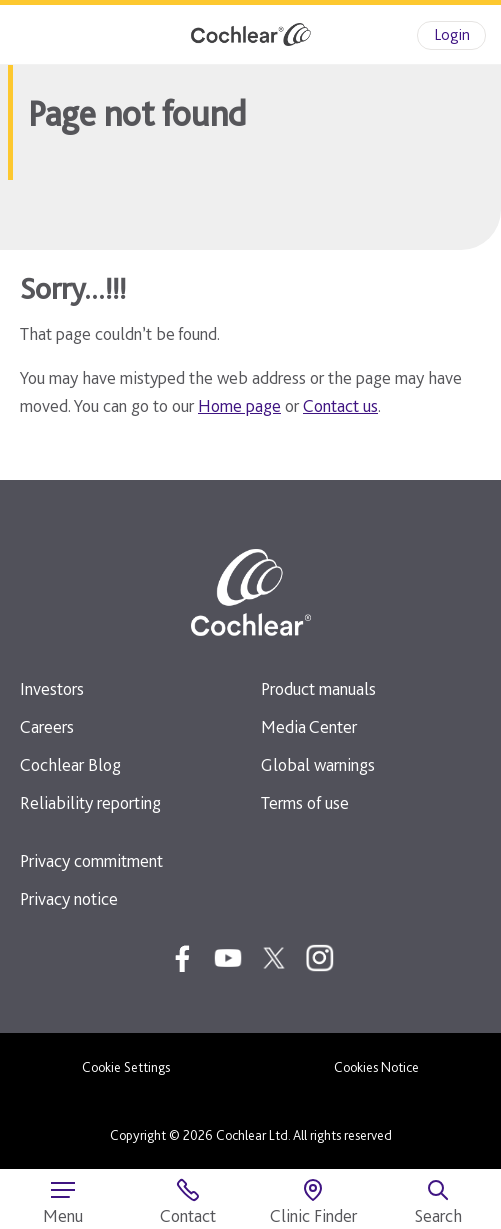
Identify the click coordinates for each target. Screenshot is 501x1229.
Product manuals (318, 688)
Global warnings (318, 764)
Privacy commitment (91, 860)
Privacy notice (69, 898)
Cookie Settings (126, 1067)
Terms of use (305, 802)
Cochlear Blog (70, 764)
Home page (239, 405)
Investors (52, 688)
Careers (47, 726)
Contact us (340, 405)
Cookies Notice (376, 1067)
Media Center (309, 726)
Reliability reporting (90, 802)
